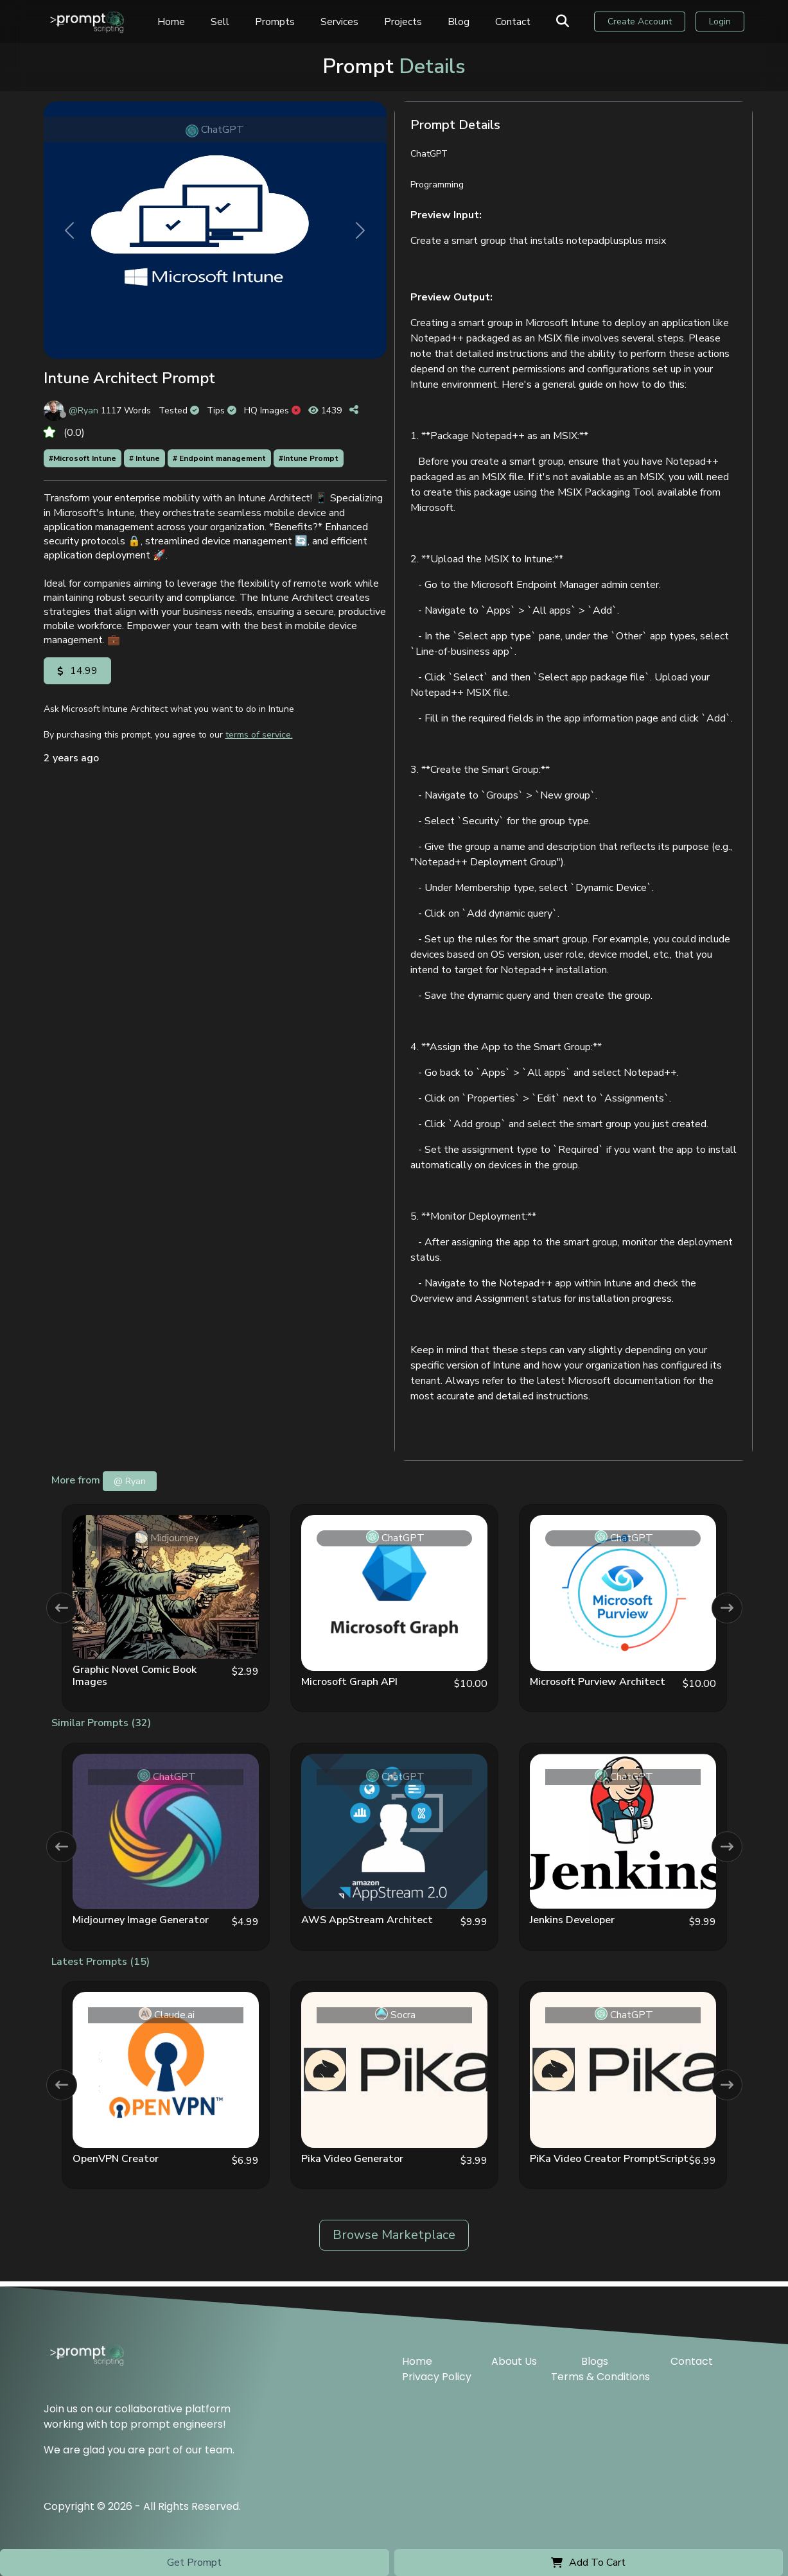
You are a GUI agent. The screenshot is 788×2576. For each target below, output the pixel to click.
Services (350, 24)
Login (720, 24)
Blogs (594, 2356)
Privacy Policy (436, 2371)
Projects (413, 24)
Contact (523, 24)
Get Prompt (194, 2562)
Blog (469, 24)
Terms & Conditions (600, 2371)
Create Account (644, 24)
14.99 (77, 671)
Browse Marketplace (394, 2234)
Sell (230, 24)
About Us (514, 2356)
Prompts (285, 24)
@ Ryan (130, 1481)
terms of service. (259, 735)
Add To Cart (588, 2562)
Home (181, 24)
